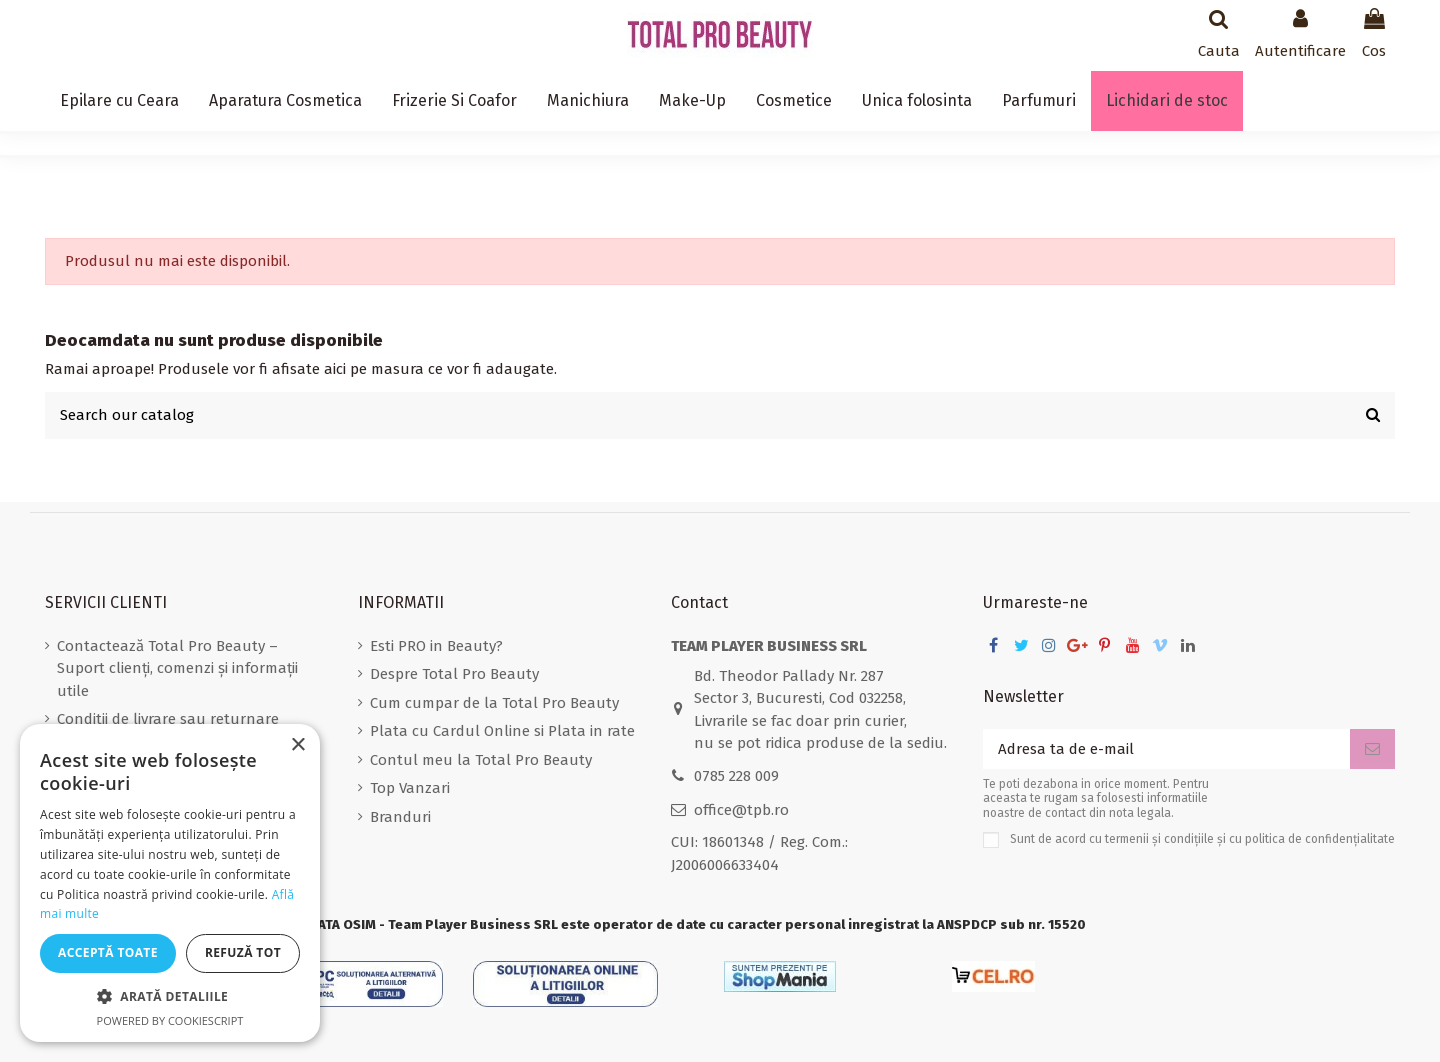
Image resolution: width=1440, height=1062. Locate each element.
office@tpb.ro (741, 810)
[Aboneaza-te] (1372, 749)
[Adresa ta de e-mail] (1166, 749)
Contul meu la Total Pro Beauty (481, 760)
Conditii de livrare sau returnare (168, 719)
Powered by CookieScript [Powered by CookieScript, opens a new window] (170, 1020)
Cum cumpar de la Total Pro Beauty (494, 703)
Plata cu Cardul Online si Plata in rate (502, 731)
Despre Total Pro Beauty (454, 674)
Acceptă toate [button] (108, 952)
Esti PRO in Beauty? (436, 646)
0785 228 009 (736, 776)
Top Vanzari (410, 788)
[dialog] (170, 883)
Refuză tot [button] (243, 952)
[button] (170, 997)
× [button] (297, 745)
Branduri (400, 817)
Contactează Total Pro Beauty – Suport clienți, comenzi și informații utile (177, 668)
